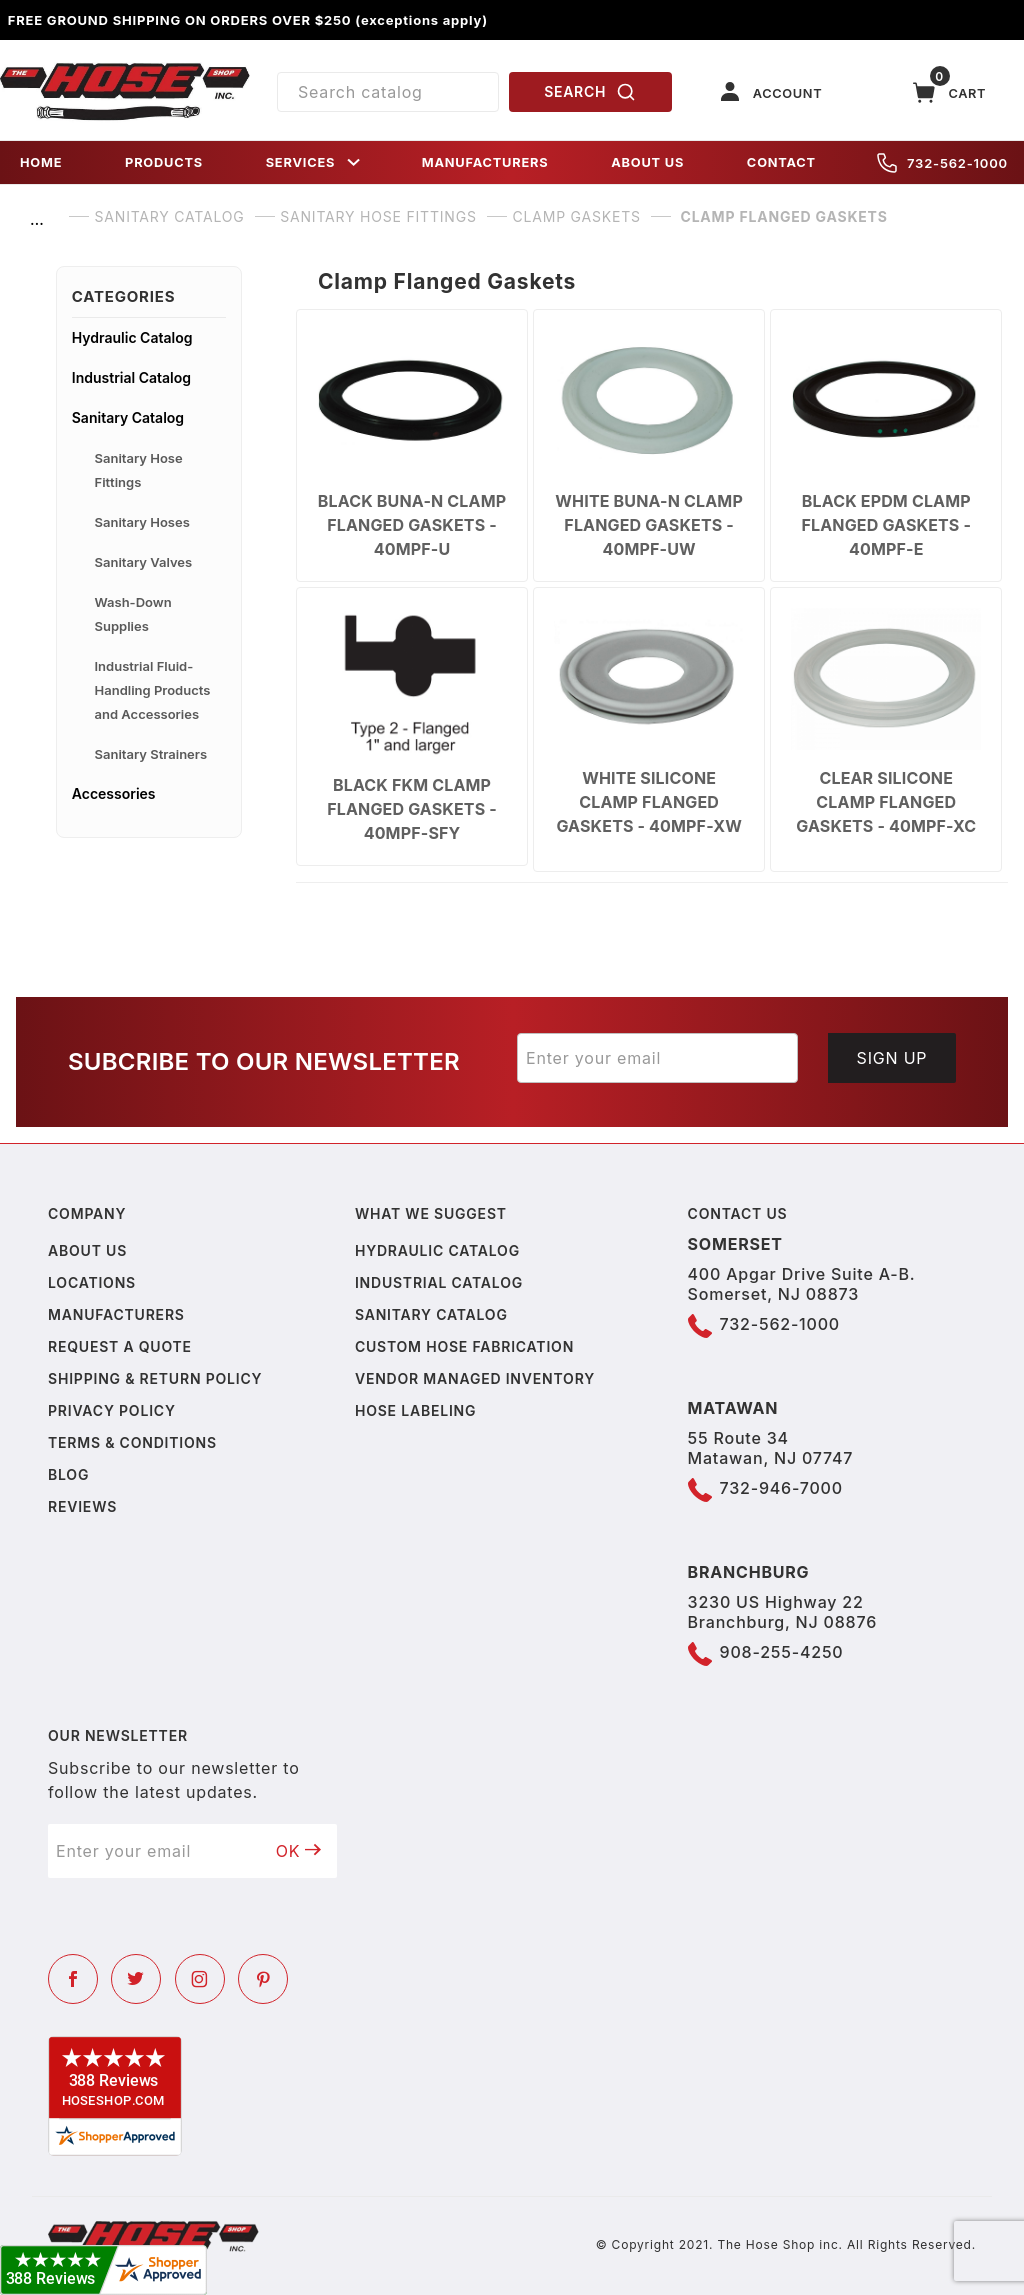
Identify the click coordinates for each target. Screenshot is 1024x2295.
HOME (41, 162)
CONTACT (781, 162)
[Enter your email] (657, 1058)
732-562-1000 (942, 163)
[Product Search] (388, 92)
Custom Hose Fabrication (464, 1346)
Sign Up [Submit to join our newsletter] (892, 1058)
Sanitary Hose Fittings (139, 470)
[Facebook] (73, 1979)
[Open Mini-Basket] (950, 92)
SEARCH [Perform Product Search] (590, 92)
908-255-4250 (782, 1652)
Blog (68, 1474)
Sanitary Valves (144, 562)
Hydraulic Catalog (132, 337)
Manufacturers (116, 1314)
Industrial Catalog (131, 377)
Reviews (82, 1506)
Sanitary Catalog (128, 417)
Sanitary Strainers (151, 754)
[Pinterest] (263, 1979)
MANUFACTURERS (485, 162)
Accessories (114, 793)
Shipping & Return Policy (155, 1378)
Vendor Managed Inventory (475, 1378)
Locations (92, 1282)
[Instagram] (200, 1979)
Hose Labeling (415, 1410)
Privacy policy (112, 1410)
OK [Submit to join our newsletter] (299, 1851)
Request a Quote (120, 1346)
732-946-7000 (781, 1488)
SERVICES (315, 162)
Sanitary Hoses (142, 522)
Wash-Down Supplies (133, 614)
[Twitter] (136, 1979)
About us (87, 1250)
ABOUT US (647, 162)
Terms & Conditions (132, 1442)
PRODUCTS (164, 162)
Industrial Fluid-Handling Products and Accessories (153, 690)
